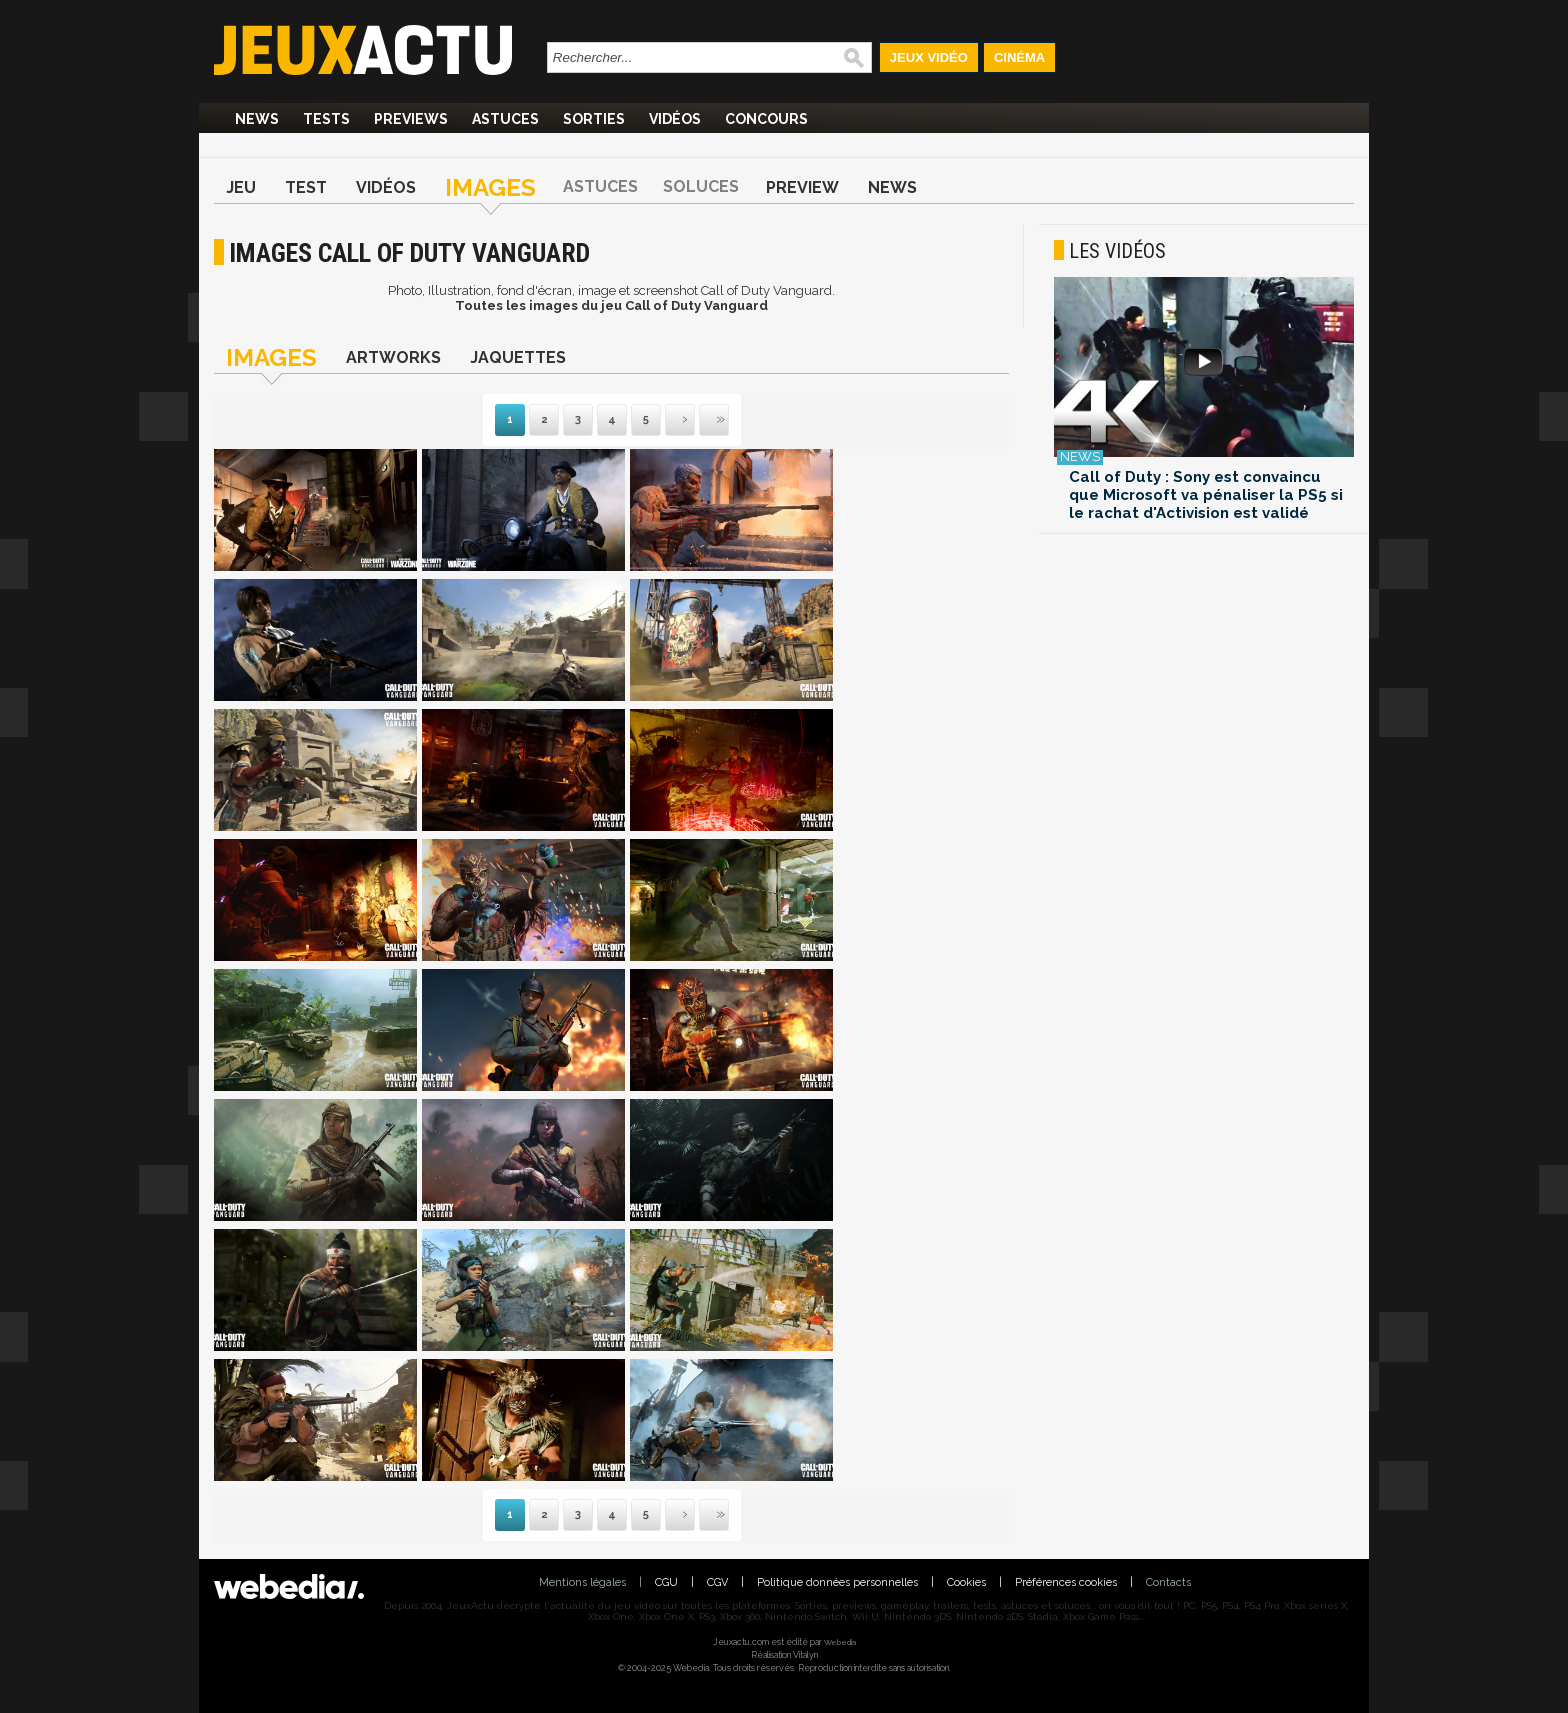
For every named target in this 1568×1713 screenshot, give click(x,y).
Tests (326, 119)
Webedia (840, 1642)
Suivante (667, 420)
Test (306, 187)
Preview (802, 187)
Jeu (241, 187)
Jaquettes (518, 357)
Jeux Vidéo (929, 57)
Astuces (505, 119)
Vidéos (675, 119)
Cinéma (1019, 57)
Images (490, 187)
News (257, 119)
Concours (766, 119)
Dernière (701, 420)
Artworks (393, 357)
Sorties (594, 119)
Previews (411, 119)
